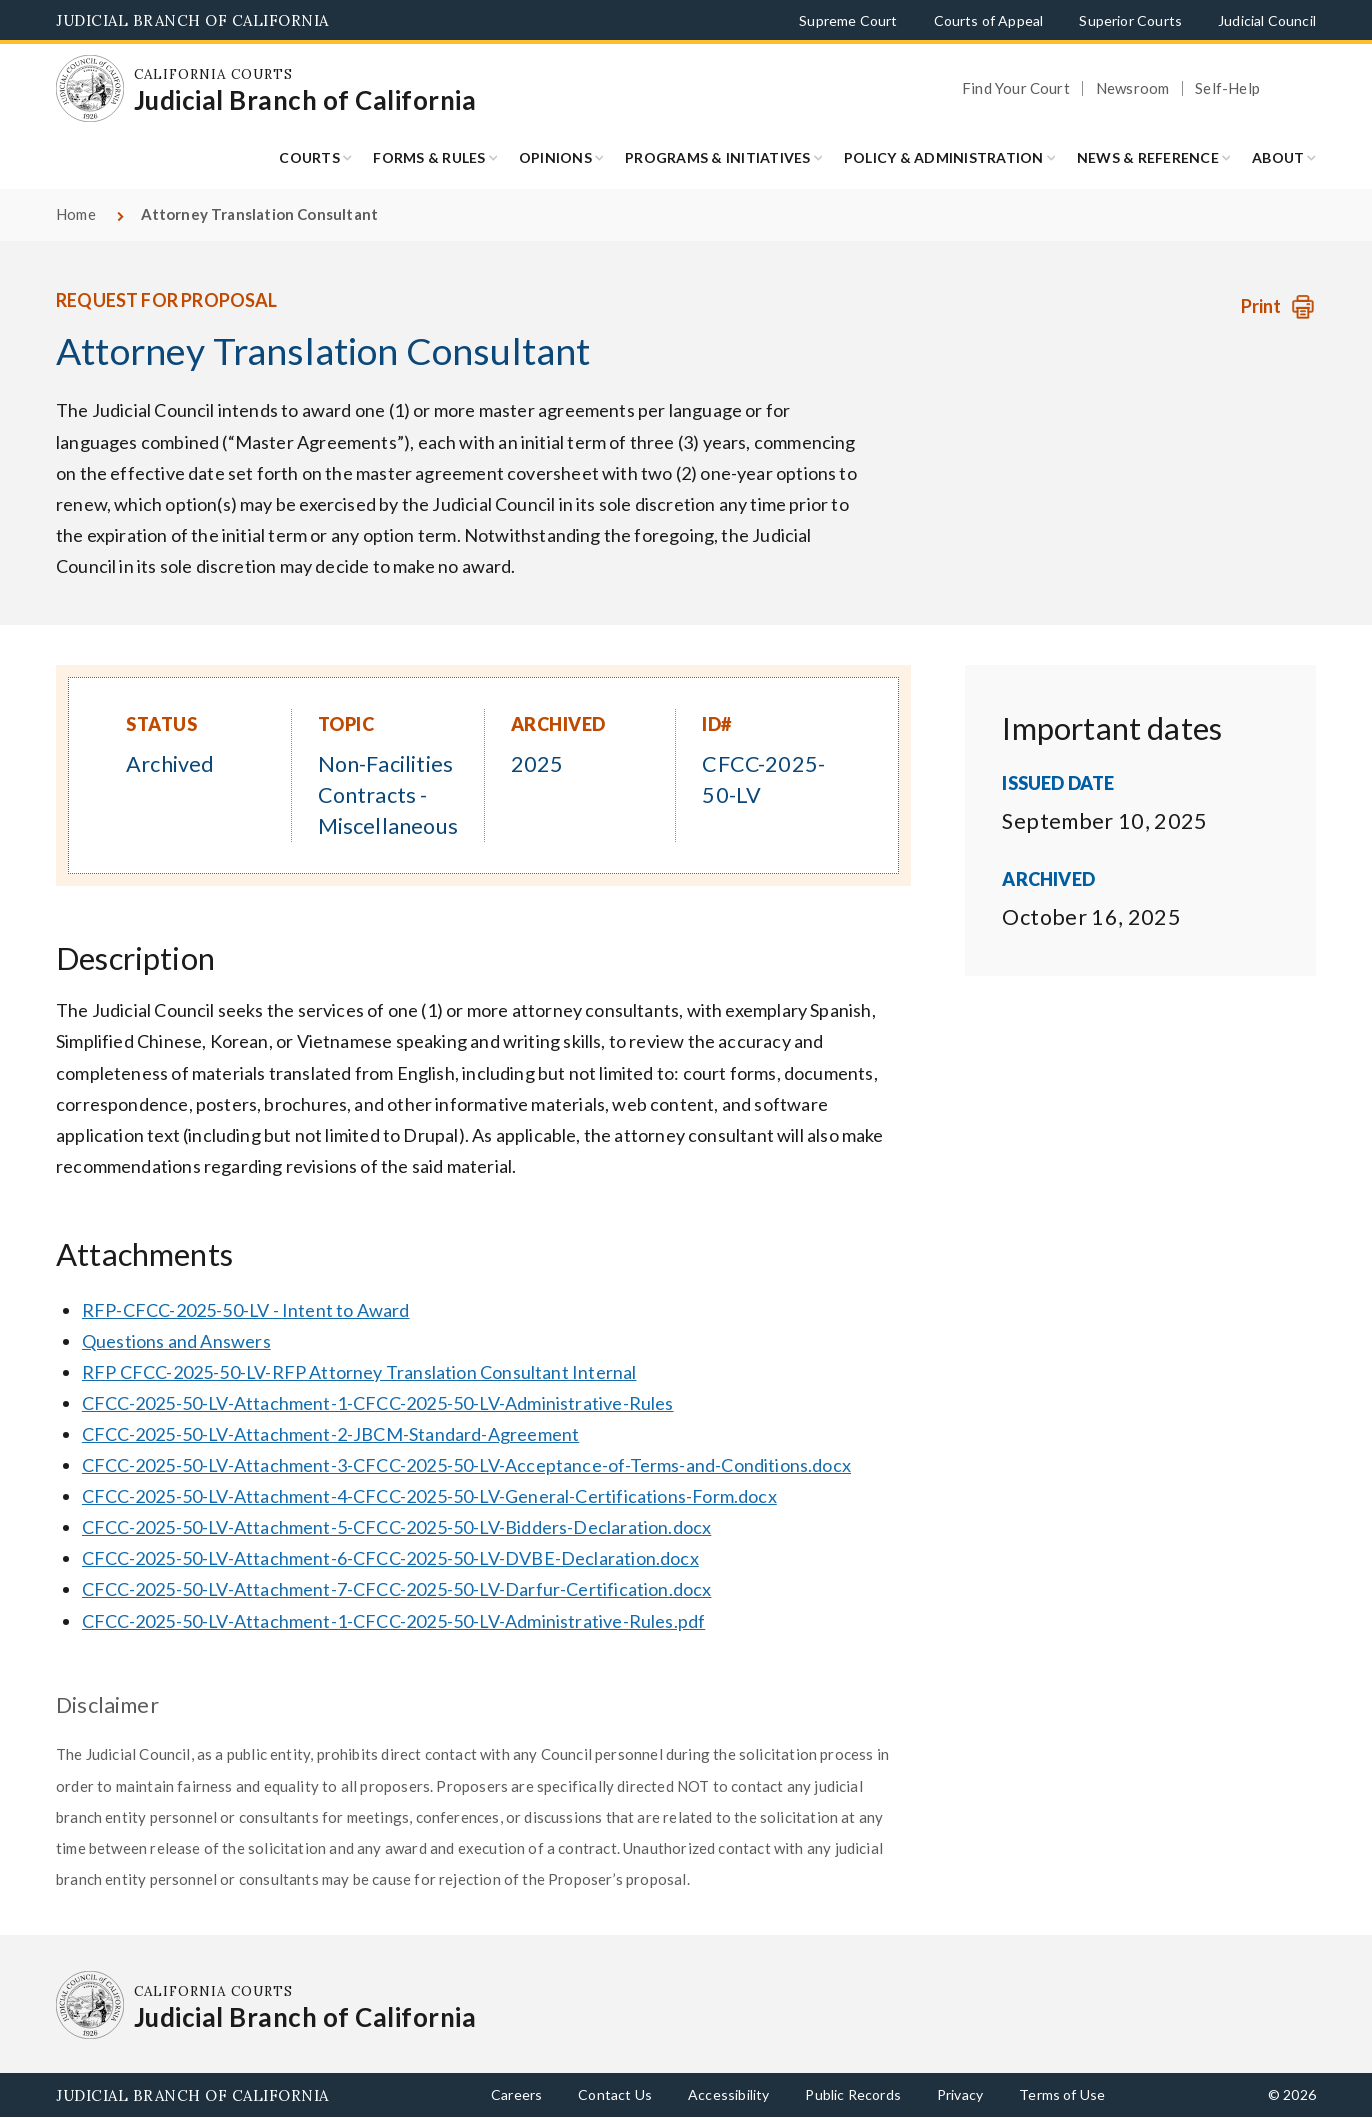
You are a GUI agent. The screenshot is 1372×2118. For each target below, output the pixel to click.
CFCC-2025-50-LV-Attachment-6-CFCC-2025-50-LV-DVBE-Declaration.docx (390, 1558)
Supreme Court (848, 20)
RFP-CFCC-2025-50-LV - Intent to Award (246, 1310)
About (1278, 157)
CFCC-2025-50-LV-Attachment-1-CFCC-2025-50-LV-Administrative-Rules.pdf (393, 1621)
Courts (309, 157)
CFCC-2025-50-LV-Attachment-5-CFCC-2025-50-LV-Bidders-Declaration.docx (396, 1527)
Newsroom (1132, 88)
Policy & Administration (944, 157)
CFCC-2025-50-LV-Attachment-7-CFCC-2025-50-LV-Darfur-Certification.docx (397, 1589)
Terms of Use (1062, 2094)
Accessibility (728, 2094)
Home (76, 214)
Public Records (853, 2094)
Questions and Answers (176, 1341)
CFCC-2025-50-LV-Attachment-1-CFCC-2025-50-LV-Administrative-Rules (378, 1403)
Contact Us (615, 2094)
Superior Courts (1130, 20)
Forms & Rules (429, 157)
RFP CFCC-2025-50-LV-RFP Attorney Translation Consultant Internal (359, 1372)
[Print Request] (1278, 306)
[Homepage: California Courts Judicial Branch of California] (90, 89)
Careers (516, 2094)
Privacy (960, 2094)
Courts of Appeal (989, 20)
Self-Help (1227, 88)
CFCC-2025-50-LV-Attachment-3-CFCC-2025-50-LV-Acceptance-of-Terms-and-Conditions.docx (466, 1465)
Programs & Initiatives (718, 157)
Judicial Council (1267, 20)
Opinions (555, 157)
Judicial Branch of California (192, 20)
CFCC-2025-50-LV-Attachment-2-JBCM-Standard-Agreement (330, 1434)
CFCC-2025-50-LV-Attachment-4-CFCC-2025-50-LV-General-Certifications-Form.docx (429, 1496)
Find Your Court (1016, 88)
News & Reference (1148, 157)
